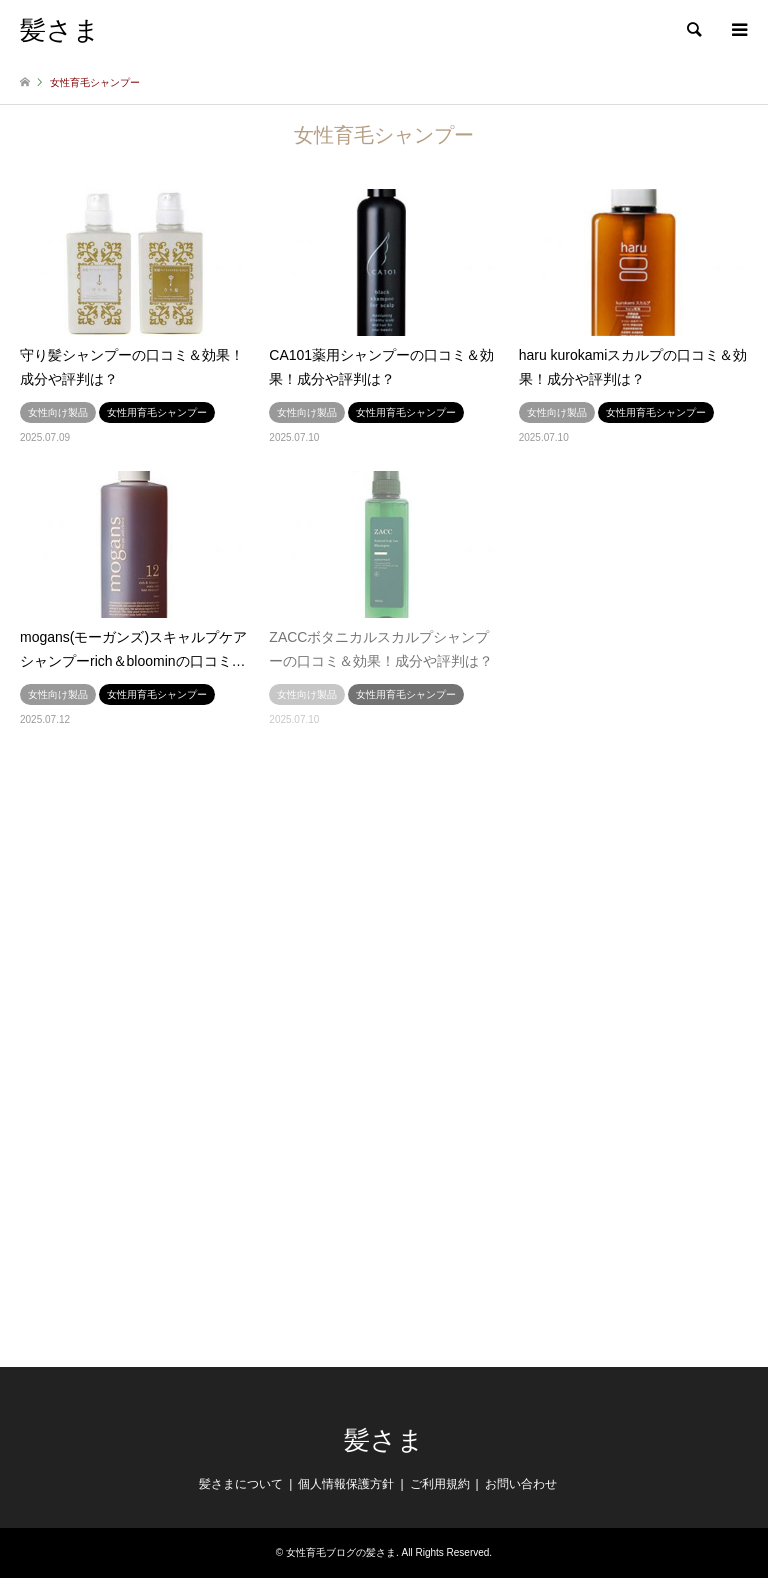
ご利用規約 (440, 1484)
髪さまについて (241, 1484)
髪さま (384, 1440)
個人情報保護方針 (346, 1484)
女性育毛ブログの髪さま (341, 1552)
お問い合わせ (521, 1484)
